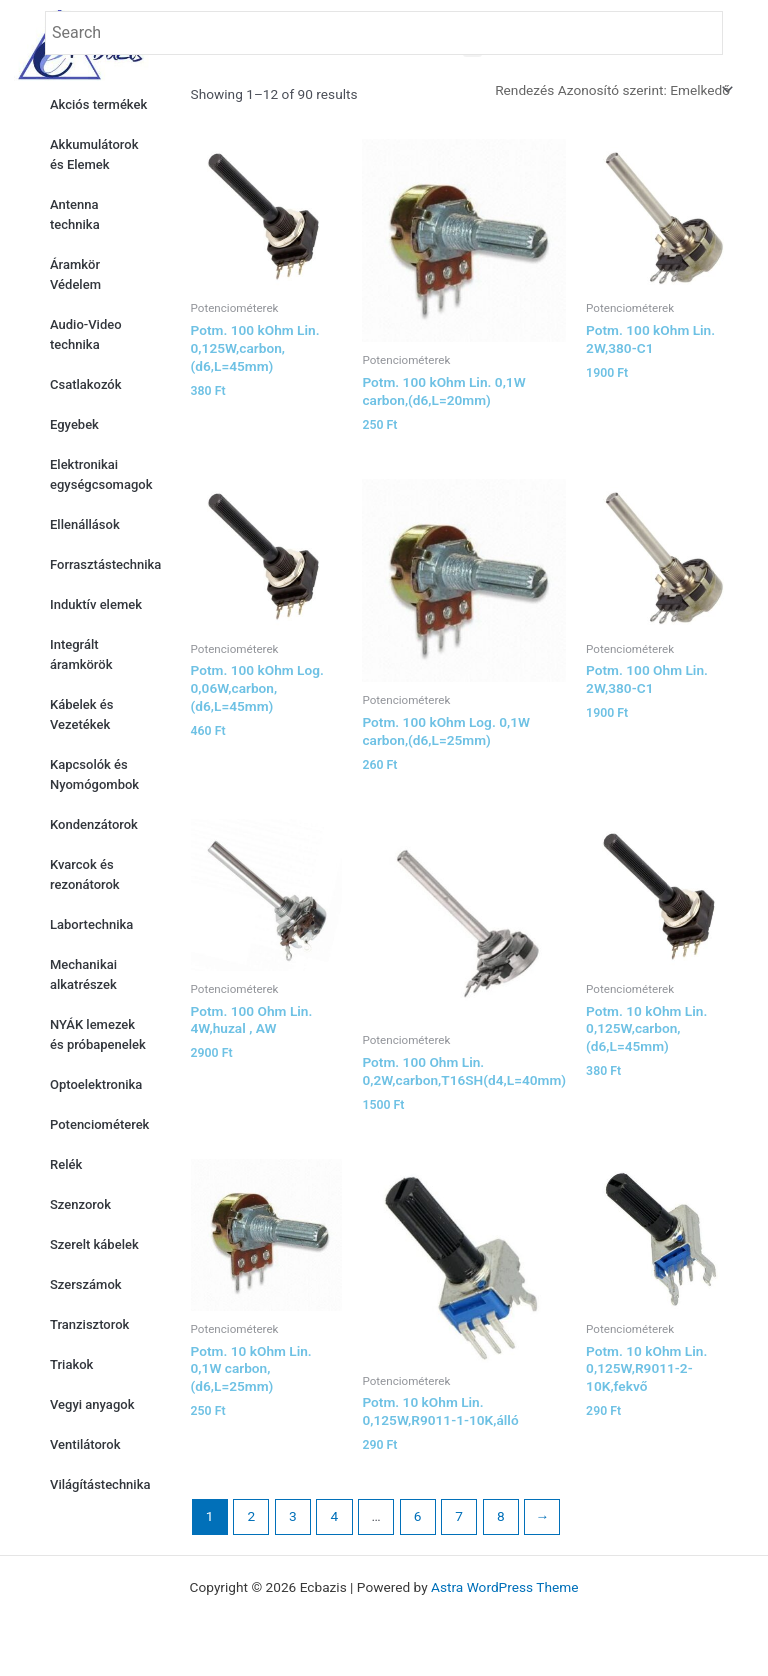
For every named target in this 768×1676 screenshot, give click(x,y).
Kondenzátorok (94, 824)
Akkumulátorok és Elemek (94, 154)
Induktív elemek (96, 604)
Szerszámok (86, 1284)
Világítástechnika (100, 1484)
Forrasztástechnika (105, 564)
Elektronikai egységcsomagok (101, 474)
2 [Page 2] (251, 1516)
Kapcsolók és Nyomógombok (94, 774)
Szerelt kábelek (94, 1244)
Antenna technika (75, 214)
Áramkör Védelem (75, 274)
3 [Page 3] (293, 1516)
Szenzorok (80, 1204)
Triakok (71, 1364)
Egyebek (74, 424)
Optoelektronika (96, 1084)
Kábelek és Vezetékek (81, 714)
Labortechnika (91, 924)
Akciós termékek (98, 104)
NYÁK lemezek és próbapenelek (98, 1034)
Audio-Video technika (86, 334)
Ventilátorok (85, 1444)
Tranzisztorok (89, 1324)
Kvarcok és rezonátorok (85, 874)
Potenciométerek (99, 1124)
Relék (66, 1164)
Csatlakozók (85, 384)
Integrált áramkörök (81, 654)
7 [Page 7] (459, 1516)
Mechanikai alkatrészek (83, 974)
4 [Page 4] (335, 1516)
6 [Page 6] (418, 1516)
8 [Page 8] (501, 1516)
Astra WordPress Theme (504, 1587)
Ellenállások (85, 524)
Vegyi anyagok (92, 1404)
